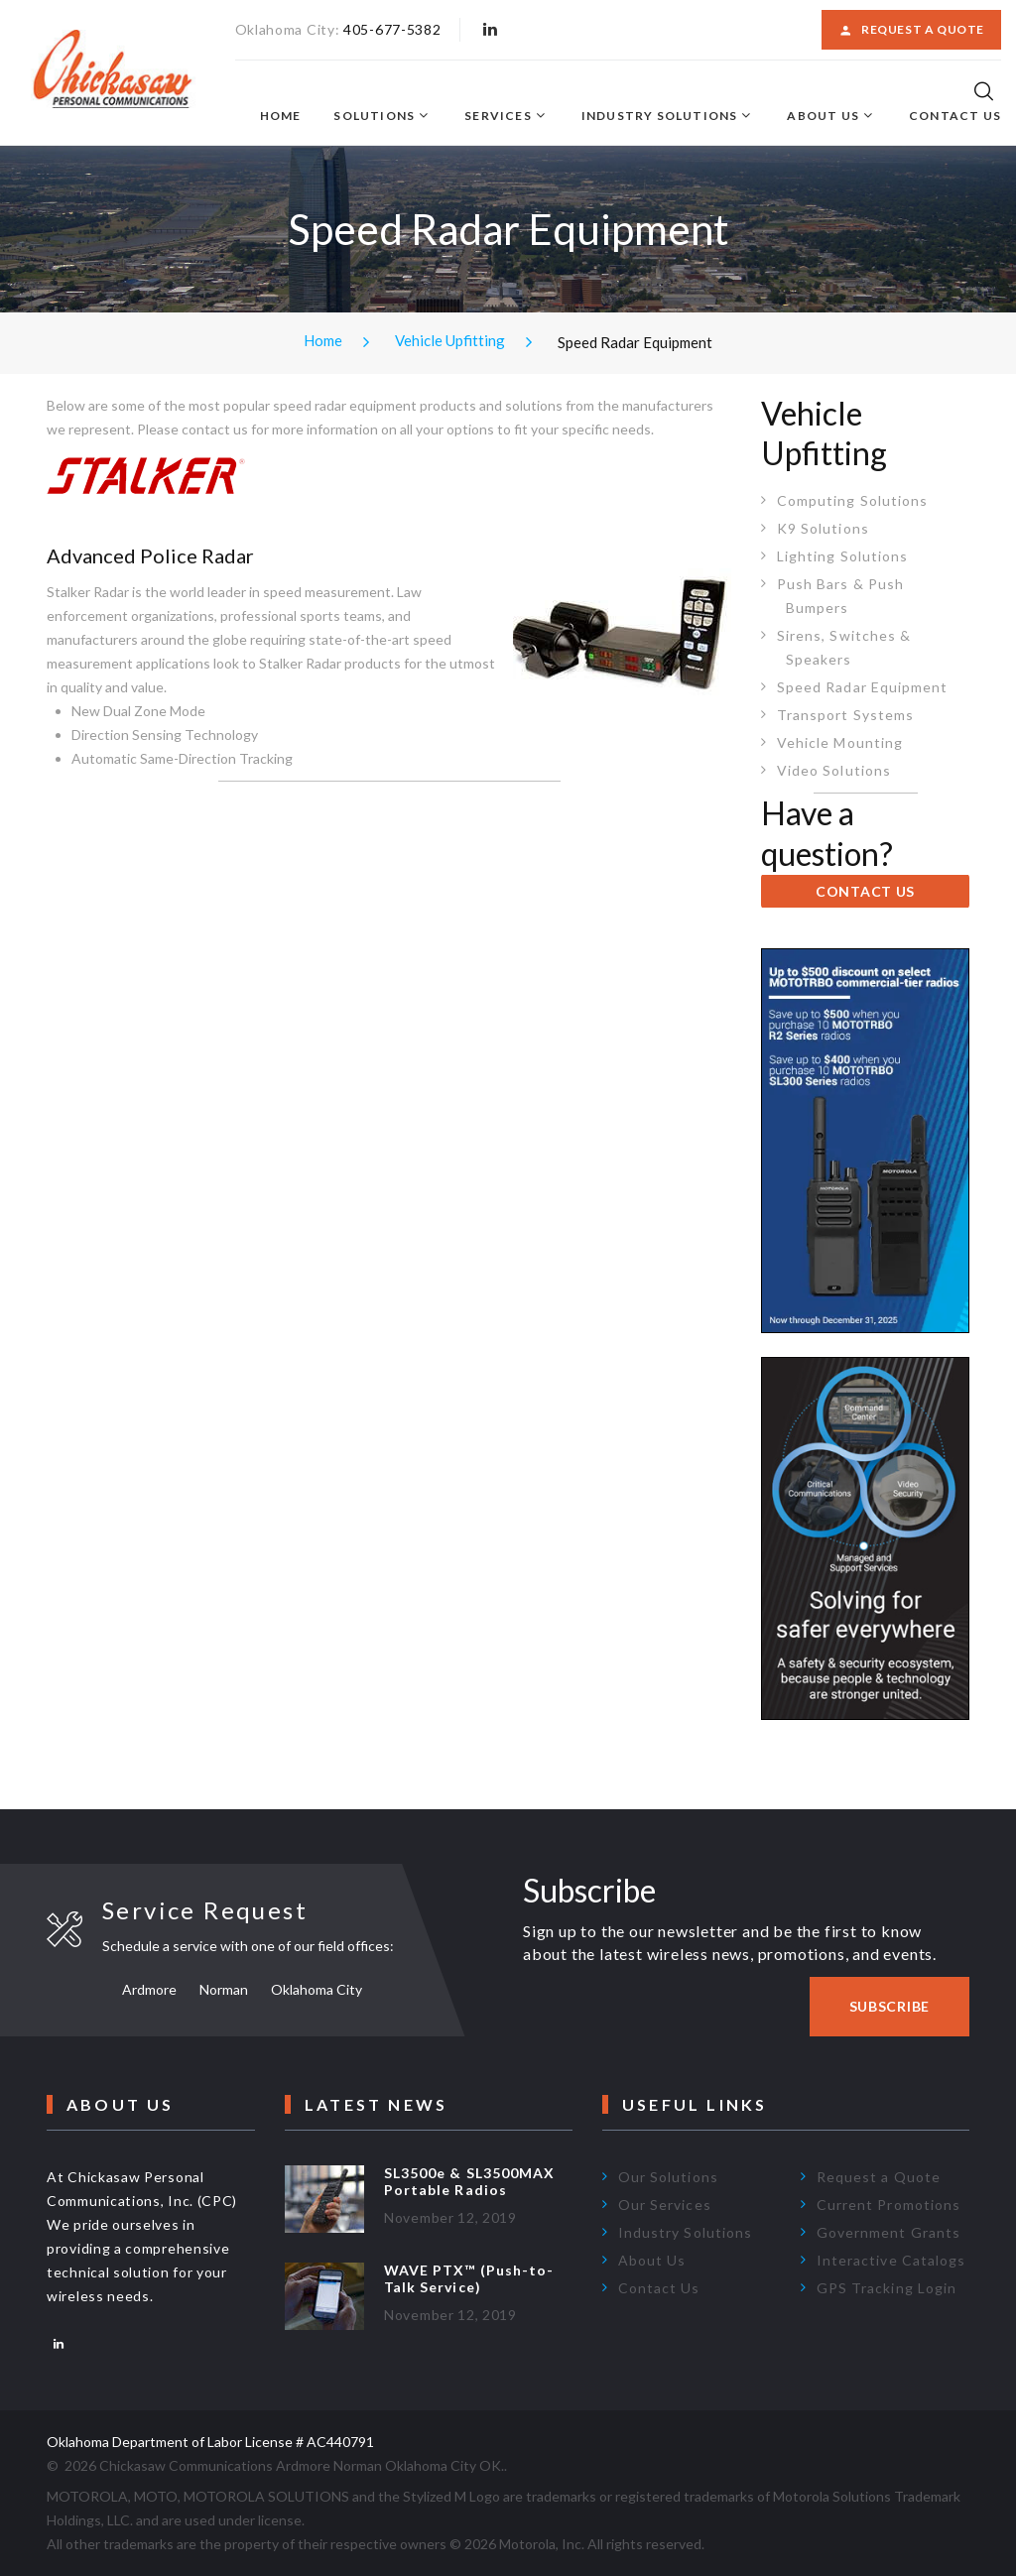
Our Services (664, 2204)
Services (498, 116)
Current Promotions (888, 2204)
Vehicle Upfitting (450, 340)
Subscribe (889, 2006)
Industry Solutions (659, 116)
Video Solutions (834, 770)
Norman (223, 1989)
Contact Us (955, 116)
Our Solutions (668, 2176)
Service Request (205, 1910)
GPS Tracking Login (886, 2287)
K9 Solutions (823, 528)
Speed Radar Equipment (862, 686)
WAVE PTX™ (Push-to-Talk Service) (469, 2278)
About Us (823, 116)
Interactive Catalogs (891, 2260)
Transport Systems (845, 714)
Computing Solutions (852, 500)
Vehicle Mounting (840, 742)
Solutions (374, 116)
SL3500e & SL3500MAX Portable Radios (469, 2181)
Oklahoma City (316, 1989)
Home (281, 116)
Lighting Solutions (842, 556)
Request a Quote (911, 30)
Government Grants (888, 2232)
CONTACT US (865, 891)
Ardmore (149, 1989)
